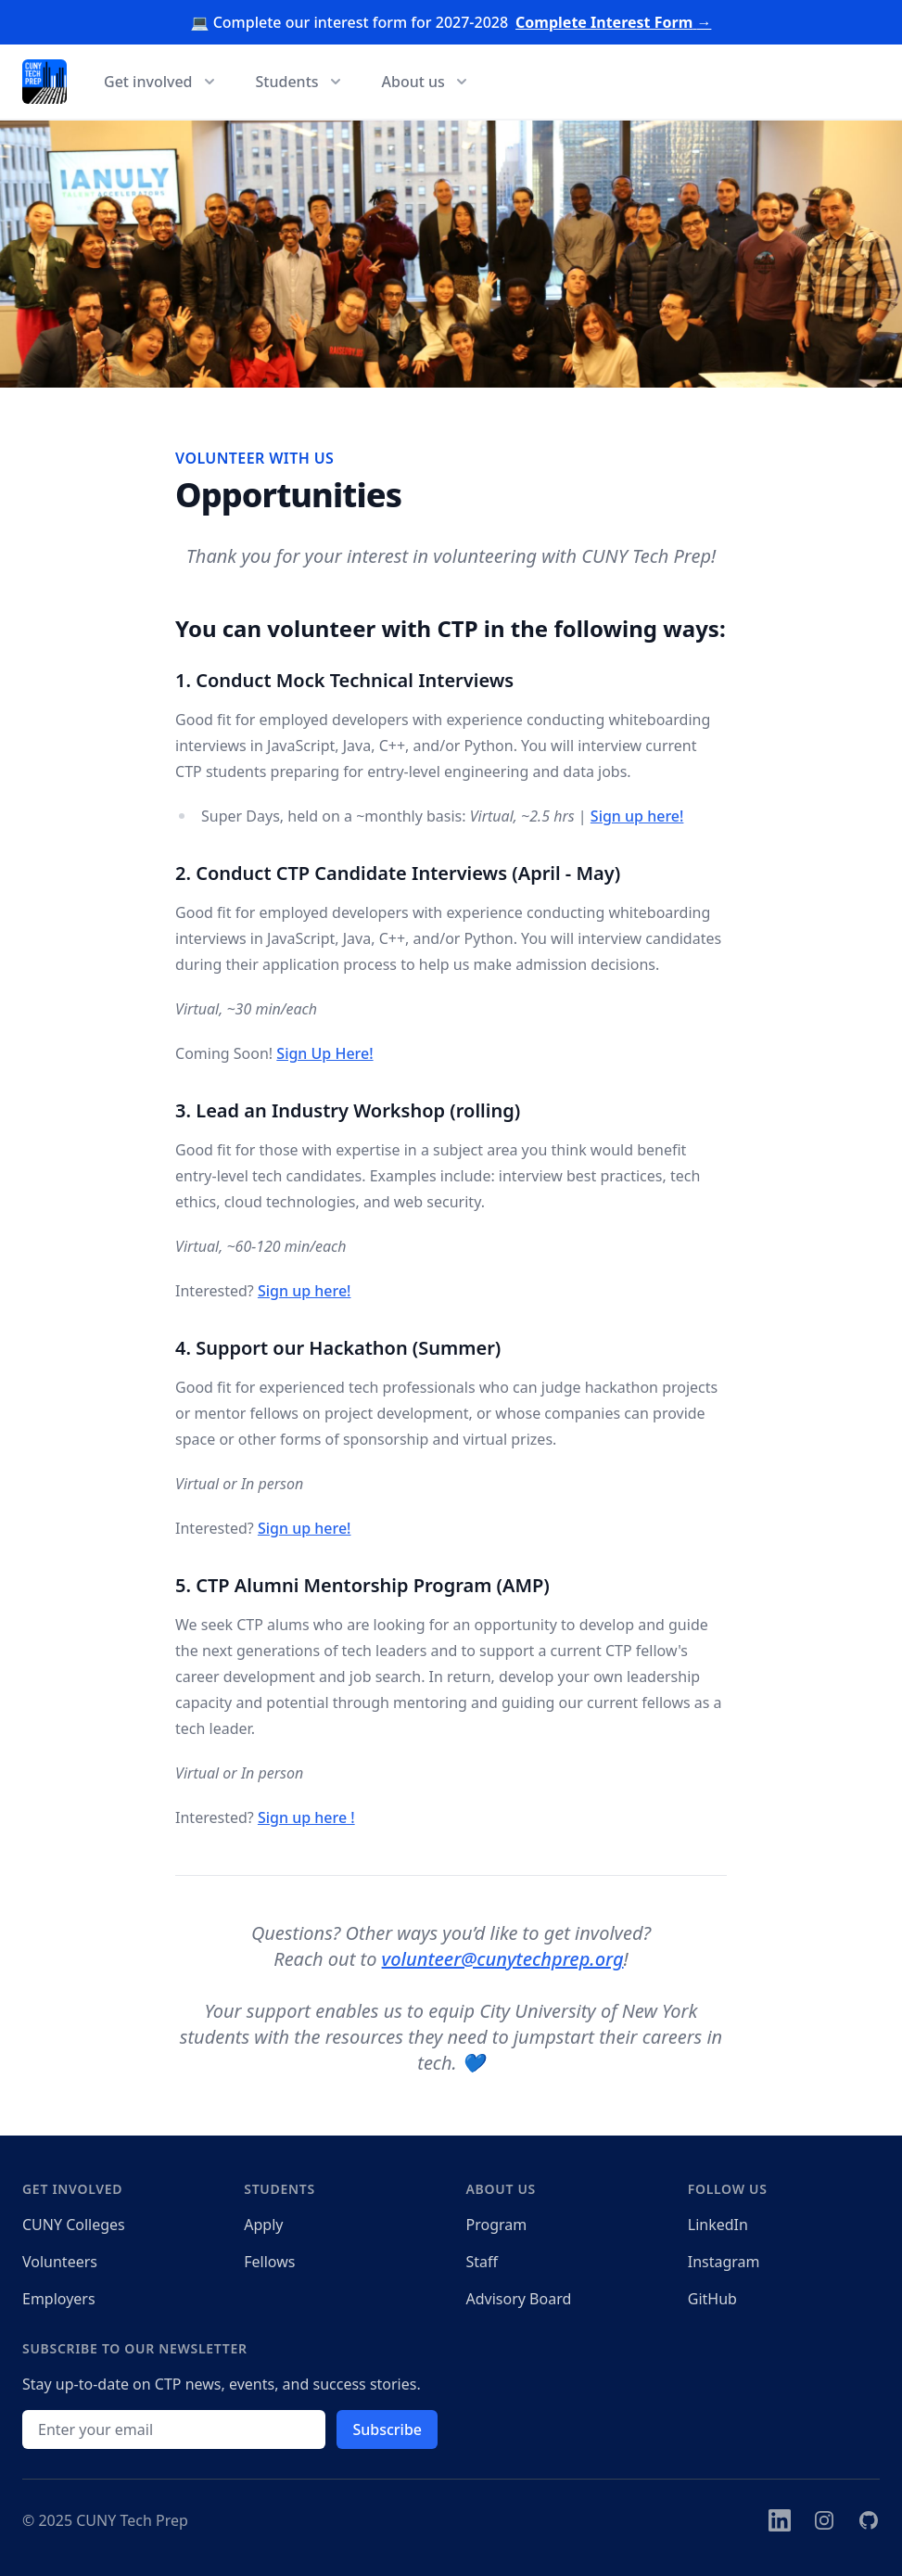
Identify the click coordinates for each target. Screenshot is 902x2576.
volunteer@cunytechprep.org (503, 1958)
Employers (58, 2299)
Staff (482, 2261)
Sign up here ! (306, 1817)
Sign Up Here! (324, 1053)
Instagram (724, 2261)
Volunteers (59, 2261)
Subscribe (387, 2429)
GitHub (712, 2299)
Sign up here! (637, 816)
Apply (263, 2224)
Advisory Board (519, 2299)
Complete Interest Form (613, 22)
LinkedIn (718, 2224)
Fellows (269, 2261)
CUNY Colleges (73, 2224)
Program (496, 2224)
